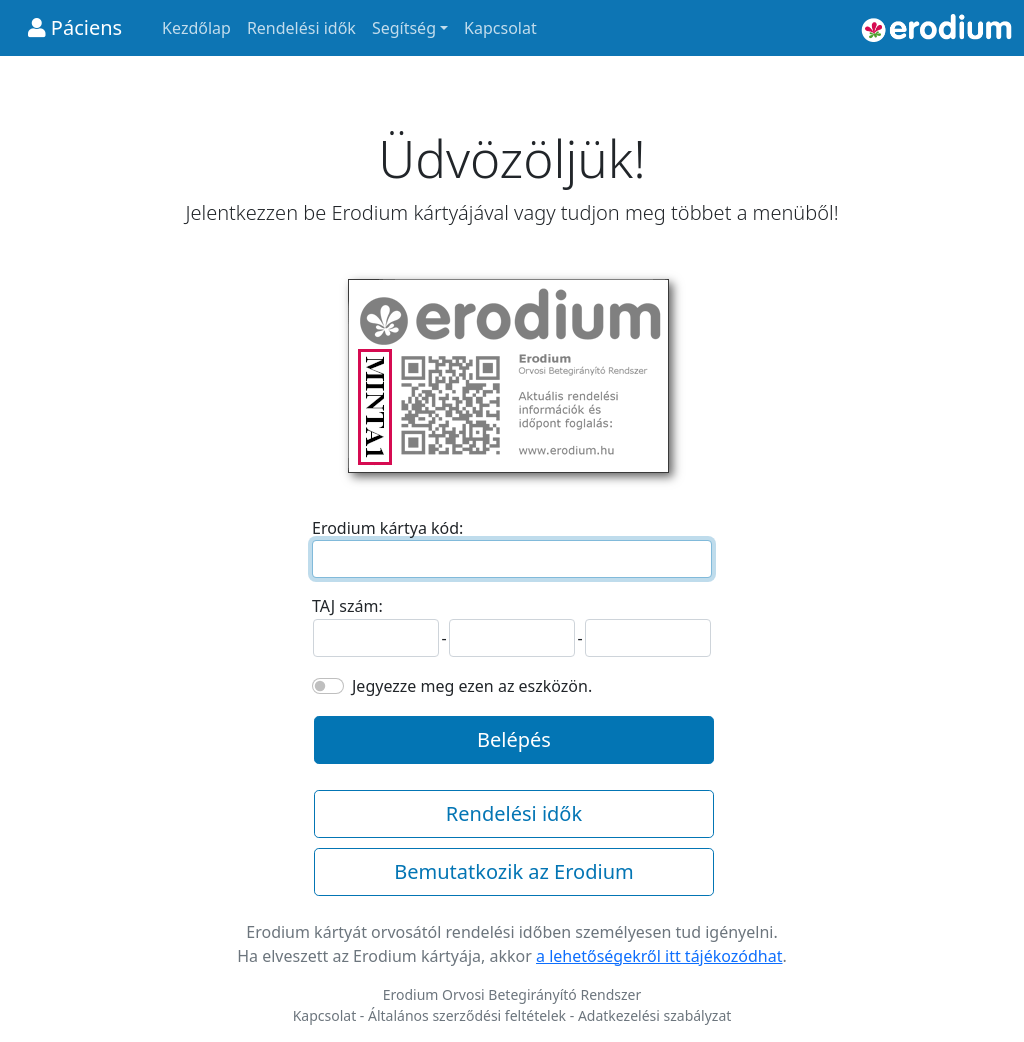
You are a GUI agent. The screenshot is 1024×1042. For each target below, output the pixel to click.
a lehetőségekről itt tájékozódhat (659, 956)
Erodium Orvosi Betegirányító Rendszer (512, 994)
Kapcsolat (500, 28)
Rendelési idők (301, 28)
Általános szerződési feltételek (467, 1015)
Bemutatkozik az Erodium (513, 871)
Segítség (404, 28)
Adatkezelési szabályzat (654, 1015)
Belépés (514, 739)
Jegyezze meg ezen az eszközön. (472, 686)
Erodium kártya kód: (387, 528)
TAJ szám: (347, 606)
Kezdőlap (196, 28)
